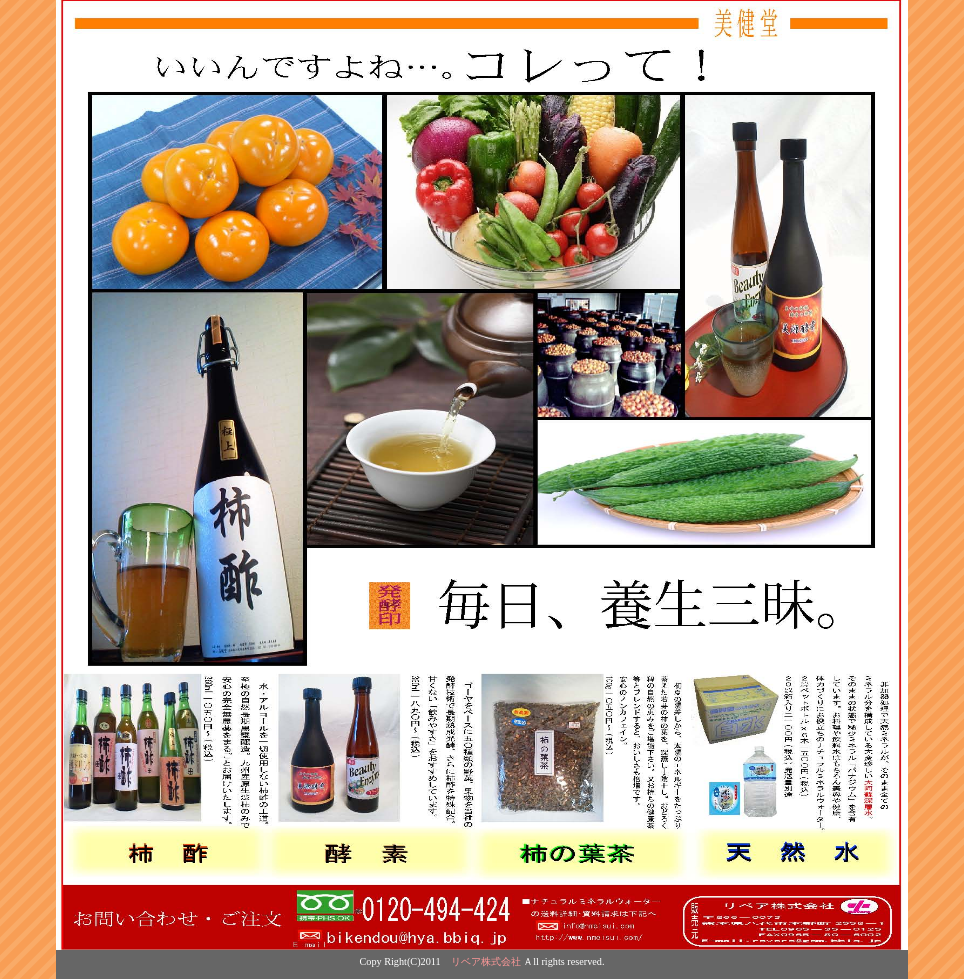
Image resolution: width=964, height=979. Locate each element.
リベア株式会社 (486, 961)
